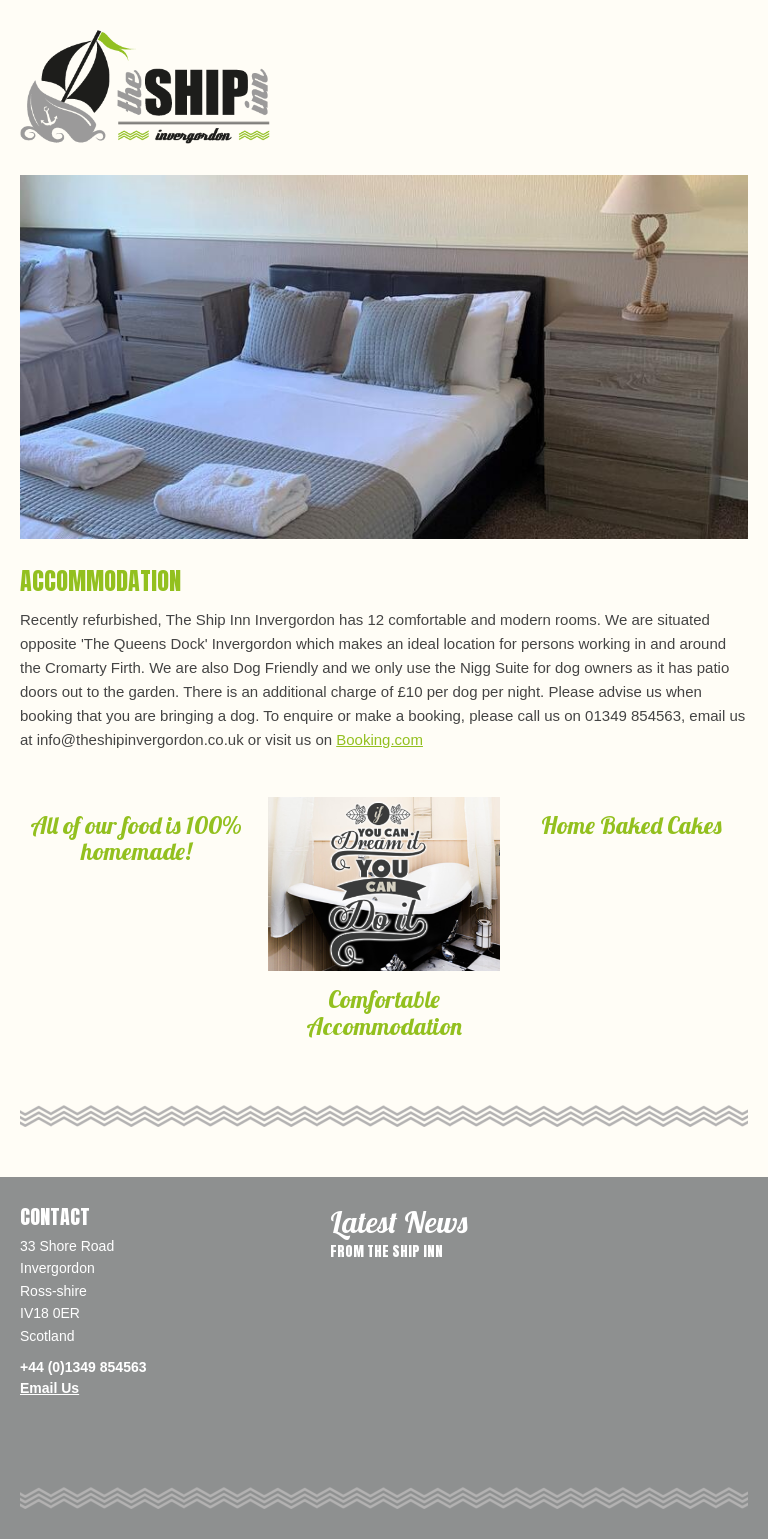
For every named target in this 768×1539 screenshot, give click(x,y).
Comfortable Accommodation (384, 1012)
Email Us (49, 1388)
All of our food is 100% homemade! (136, 838)
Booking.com (379, 739)
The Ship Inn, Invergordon (145, 87)
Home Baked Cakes (631, 825)
